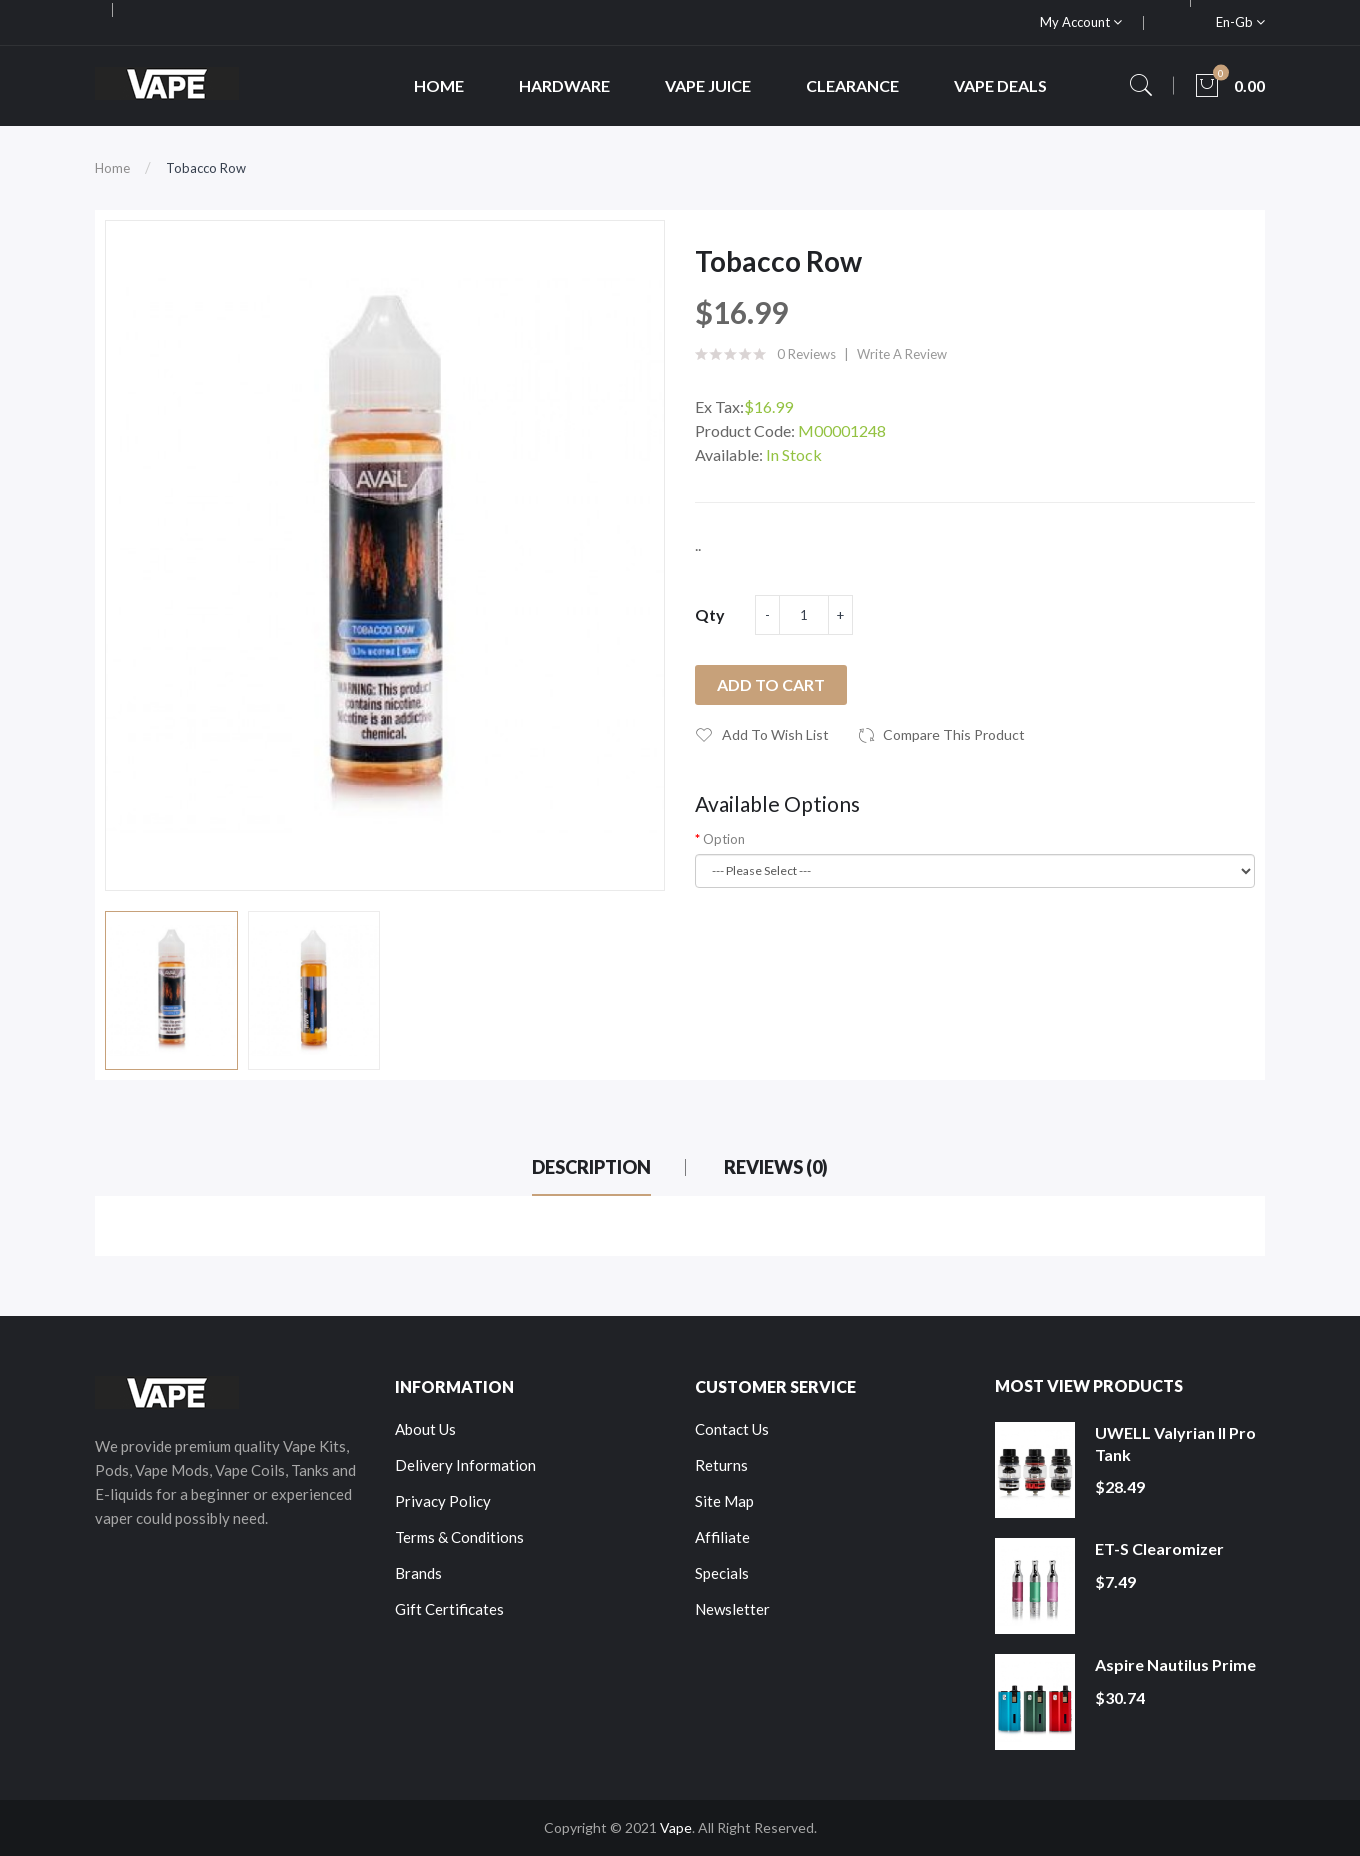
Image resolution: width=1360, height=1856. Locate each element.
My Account (1081, 22)
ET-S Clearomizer (1159, 1548)
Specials (722, 1573)
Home (112, 168)
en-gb (1240, 22)
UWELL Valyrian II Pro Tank (1175, 1443)
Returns (721, 1465)
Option (724, 839)
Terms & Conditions (459, 1537)
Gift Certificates (449, 1609)
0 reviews (806, 354)
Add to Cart (771, 684)
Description (591, 1167)
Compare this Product (954, 734)
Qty (710, 614)
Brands (418, 1573)
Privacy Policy (443, 1501)
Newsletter (732, 1609)
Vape (676, 1827)
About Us (425, 1429)
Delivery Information (465, 1465)
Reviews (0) (776, 1167)
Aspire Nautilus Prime (1175, 1664)
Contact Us (732, 1429)
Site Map (724, 1501)
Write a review (902, 354)
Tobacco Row (206, 168)
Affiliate (722, 1537)
